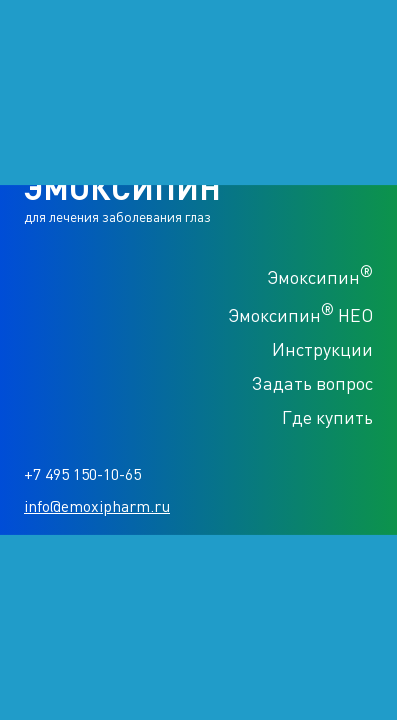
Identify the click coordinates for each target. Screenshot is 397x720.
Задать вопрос (312, 383)
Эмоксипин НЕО (300, 313)
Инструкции (322, 349)
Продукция (43, 122)
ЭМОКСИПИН (94, 50)
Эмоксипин (320, 275)
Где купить (327, 417)
